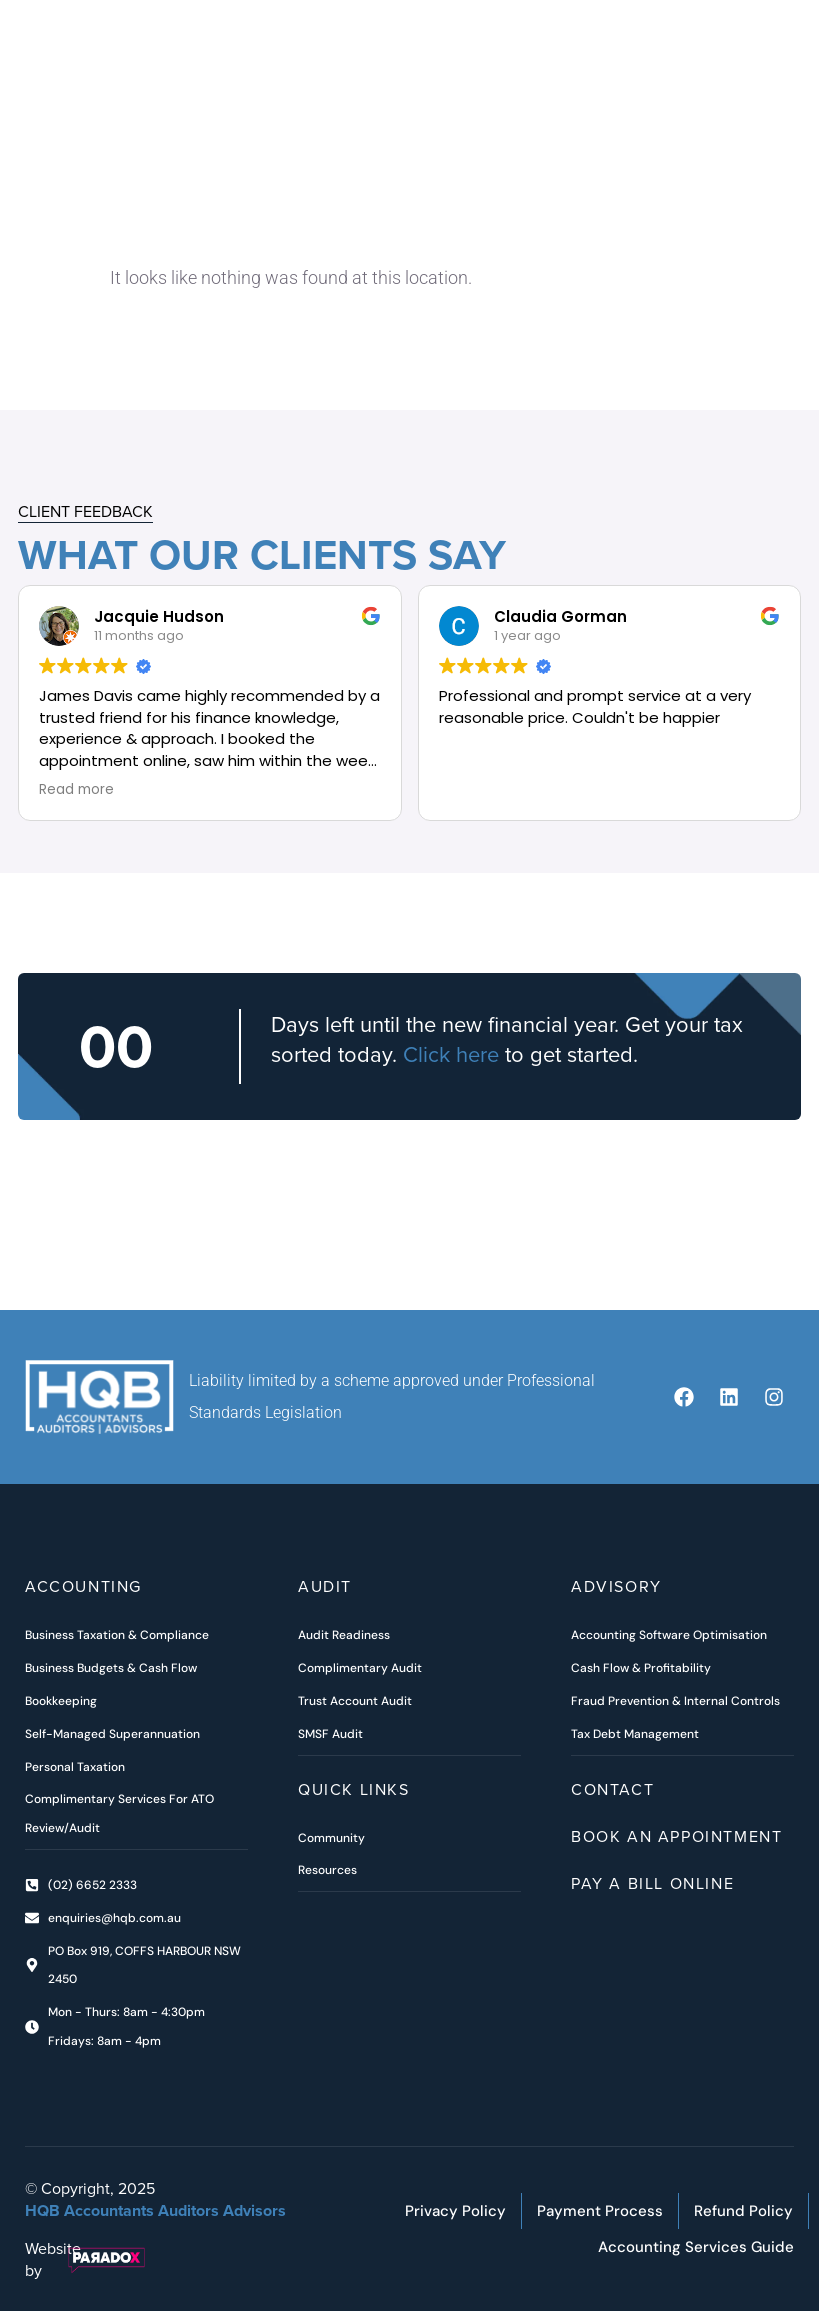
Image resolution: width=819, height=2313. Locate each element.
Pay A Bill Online (652, 1884)
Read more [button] (76, 791)
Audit (325, 1588)
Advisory (616, 1588)
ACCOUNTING (83, 1588)
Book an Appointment (676, 1837)
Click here (451, 1055)
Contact (612, 1790)
